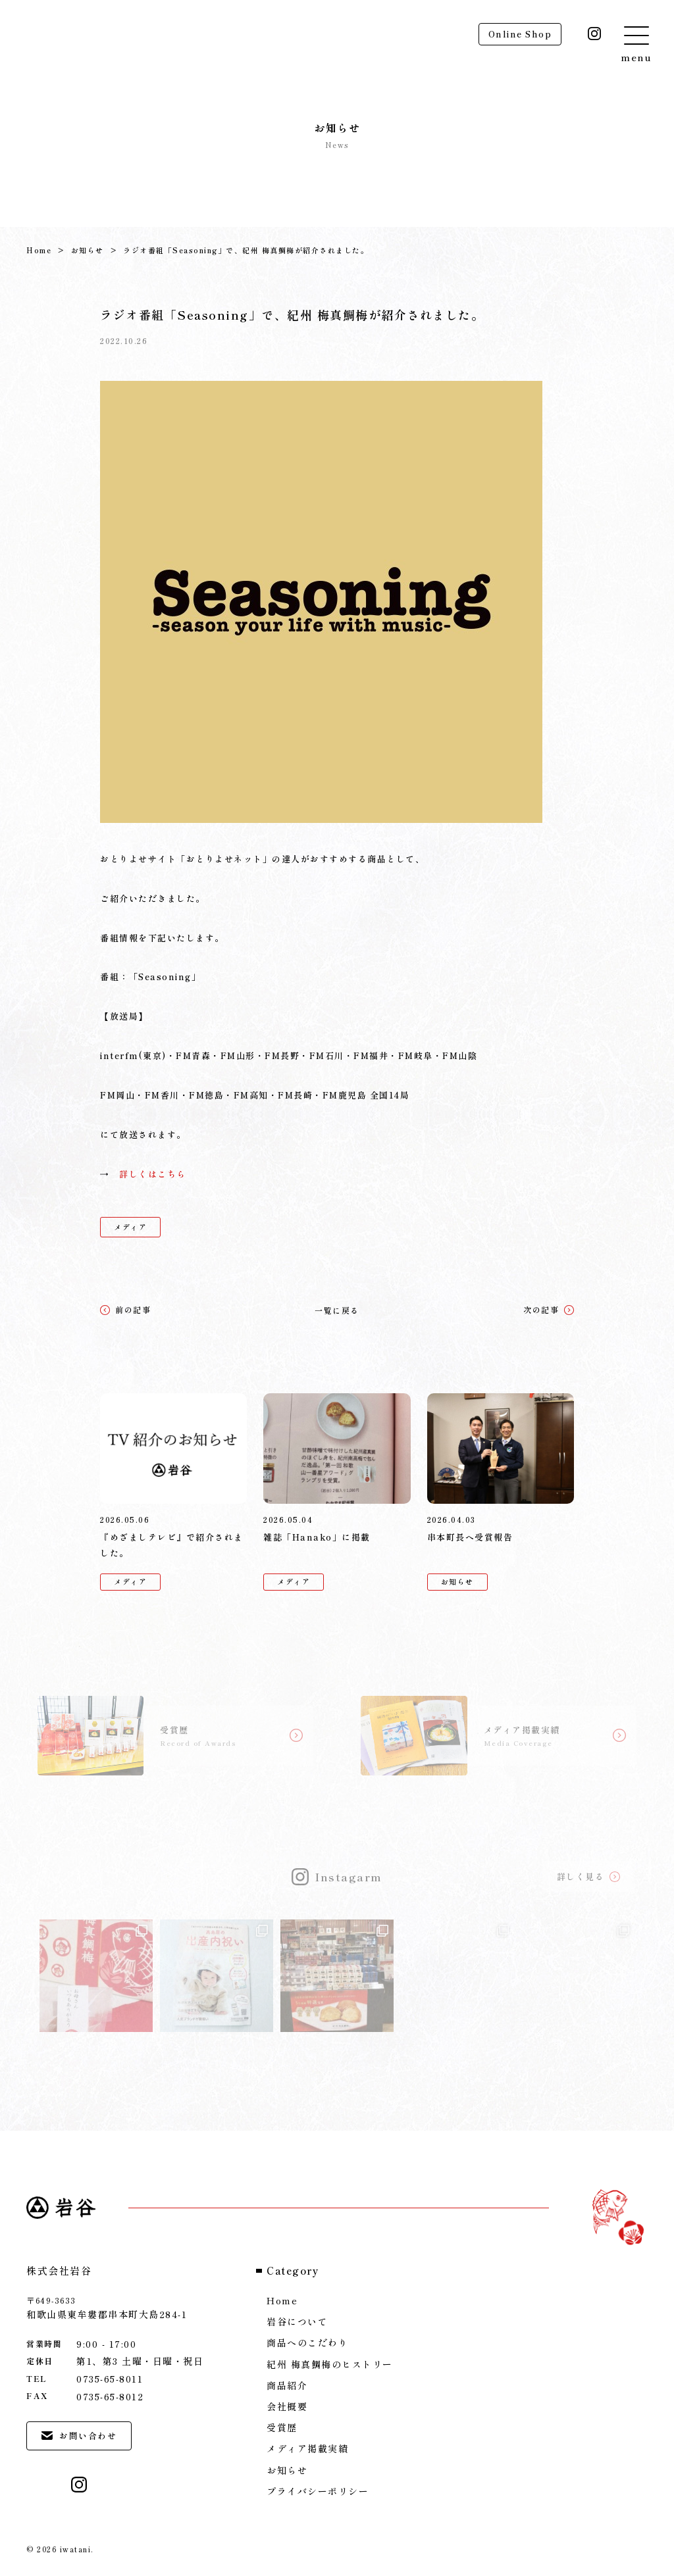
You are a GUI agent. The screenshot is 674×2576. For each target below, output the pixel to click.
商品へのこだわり (307, 2342)
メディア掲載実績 (307, 2448)
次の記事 (548, 1309)
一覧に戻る (337, 1310)
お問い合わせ (79, 2435)
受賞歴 (282, 2427)
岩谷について (297, 2321)
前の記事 (125, 1309)
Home (38, 250)
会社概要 (287, 2406)
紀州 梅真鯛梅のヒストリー (330, 2364)
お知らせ (87, 250)
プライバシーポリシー (318, 2491)
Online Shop (520, 34)
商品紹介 (287, 2385)
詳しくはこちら (152, 1174)
